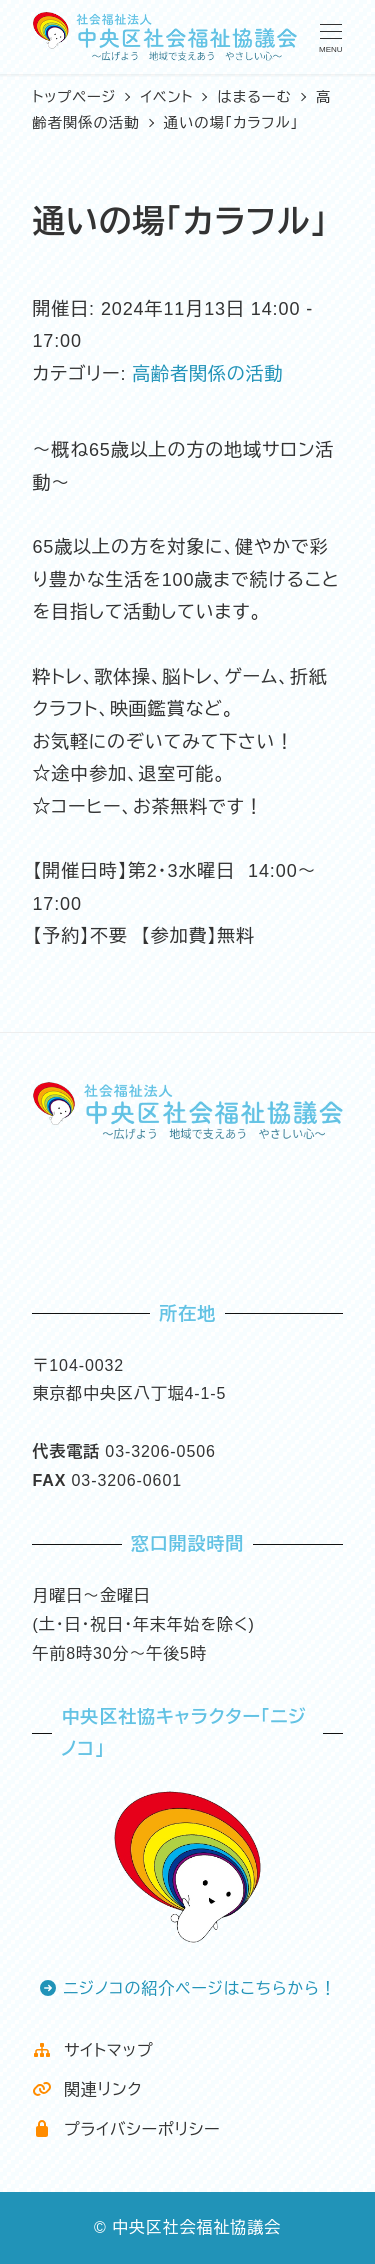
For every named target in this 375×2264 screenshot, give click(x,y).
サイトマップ (92, 2050)
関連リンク (87, 2089)
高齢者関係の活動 (207, 374)
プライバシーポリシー (126, 2129)
